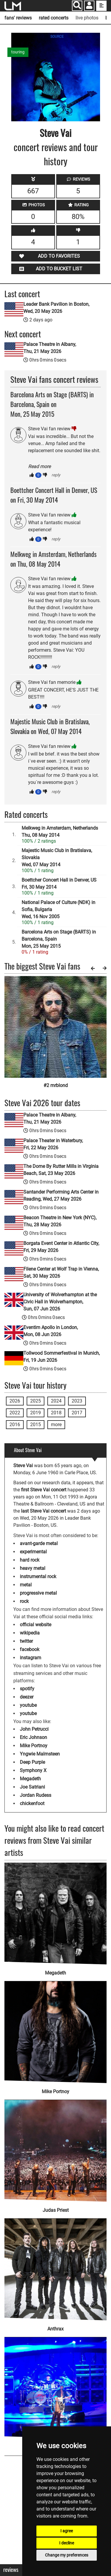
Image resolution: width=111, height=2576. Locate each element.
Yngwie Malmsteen (40, 1754)
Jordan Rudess (35, 1795)
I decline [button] (66, 2543)
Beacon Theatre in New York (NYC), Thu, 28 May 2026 (59, 1221)
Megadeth (30, 1778)
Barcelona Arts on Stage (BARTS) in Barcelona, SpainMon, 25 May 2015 (59, 939)
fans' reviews (18, 18)
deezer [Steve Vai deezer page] (26, 1697)
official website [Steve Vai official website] (35, 1624)
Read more (39, 466)
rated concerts (53, 18)
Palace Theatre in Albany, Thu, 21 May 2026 (49, 347)
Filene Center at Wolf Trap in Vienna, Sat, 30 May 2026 (61, 1272)
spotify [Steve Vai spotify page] (27, 1688)
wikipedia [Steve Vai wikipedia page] (30, 1633)
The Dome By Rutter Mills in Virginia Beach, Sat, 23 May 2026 (61, 1169)
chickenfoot (32, 1803)
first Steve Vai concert (43, 1490)
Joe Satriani (32, 1787)
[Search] (77, 6)
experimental (33, 1552)
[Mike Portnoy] (55, 2028)
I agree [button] (66, 2530)
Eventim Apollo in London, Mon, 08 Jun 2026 (50, 1331)
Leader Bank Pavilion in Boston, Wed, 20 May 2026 (56, 307)
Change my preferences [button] (66, 2555)
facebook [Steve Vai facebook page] (29, 1649)
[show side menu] (101, 6)
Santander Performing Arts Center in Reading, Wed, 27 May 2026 (61, 1195)
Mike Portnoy (33, 1745)
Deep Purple (32, 1762)
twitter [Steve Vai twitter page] (26, 1641)
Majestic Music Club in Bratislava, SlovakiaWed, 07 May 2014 (57, 857)
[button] (89, 6)
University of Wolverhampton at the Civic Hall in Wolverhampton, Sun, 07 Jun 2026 (60, 1302)
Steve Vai (55, 133)
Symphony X (33, 1770)
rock (24, 1601)
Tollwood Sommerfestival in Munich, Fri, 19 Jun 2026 (61, 1356)
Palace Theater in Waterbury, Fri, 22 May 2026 (53, 1144)
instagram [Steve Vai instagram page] (30, 1657)
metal (26, 1585)
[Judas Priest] (55, 2147)
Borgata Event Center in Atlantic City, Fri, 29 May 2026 (61, 1246)
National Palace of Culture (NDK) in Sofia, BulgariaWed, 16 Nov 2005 (58, 909)
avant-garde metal (39, 1543)
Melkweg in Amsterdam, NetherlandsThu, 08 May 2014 (60, 831)
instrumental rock (38, 1576)
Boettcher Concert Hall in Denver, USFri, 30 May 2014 (59, 883)
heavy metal (32, 1568)
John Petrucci (34, 1729)
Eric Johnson (33, 1737)
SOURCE (57, 37)
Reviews (10, 2570)
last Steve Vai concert (43, 1511)
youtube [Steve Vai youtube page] (28, 1705)
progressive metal (38, 1593)
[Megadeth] (55, 1913)
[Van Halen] (55, 2384)
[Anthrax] (55, 2265)
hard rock (29, 1560)
